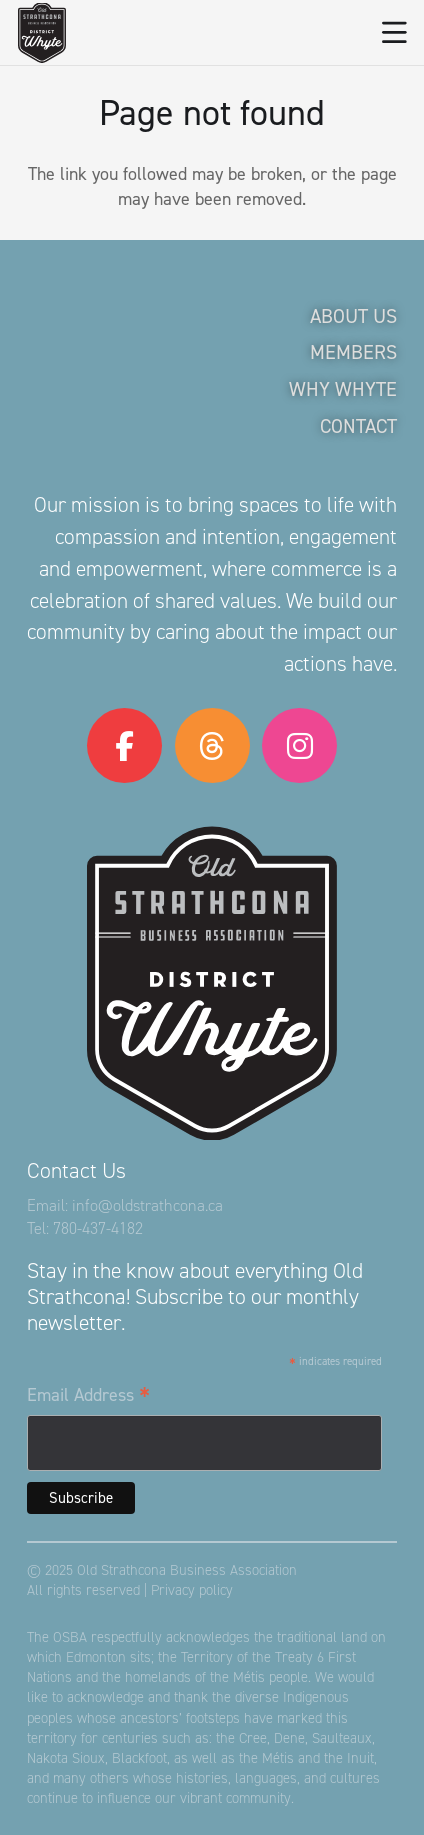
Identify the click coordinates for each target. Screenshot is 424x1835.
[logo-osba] (42, 33)
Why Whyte (343, 389)
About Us (353, 316)
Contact (358, 426)
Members (353, 352)
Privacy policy (192, 1590)
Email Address (88, 1396)
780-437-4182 (98, 1228)
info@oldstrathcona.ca (147, 1205)
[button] (394, 33)
